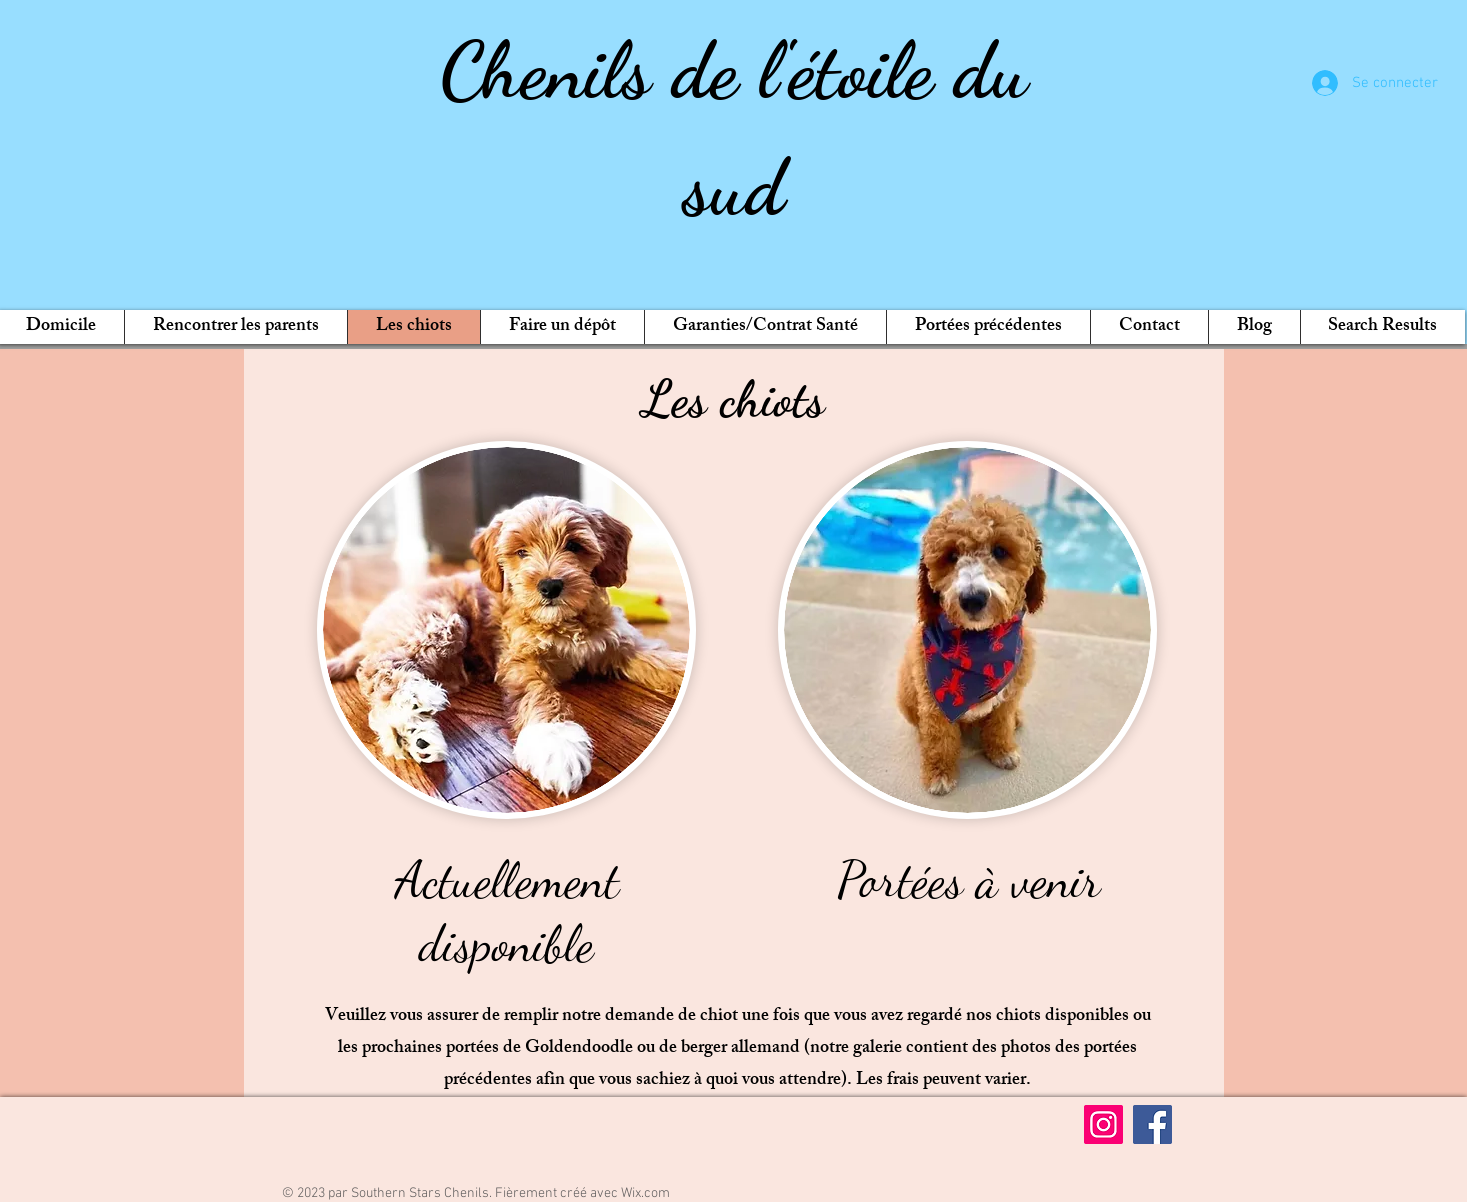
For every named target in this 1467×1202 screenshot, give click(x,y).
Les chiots (733, 399)
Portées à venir (968, 880)
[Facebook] (1152, 1124)
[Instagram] (1103, 1124)
